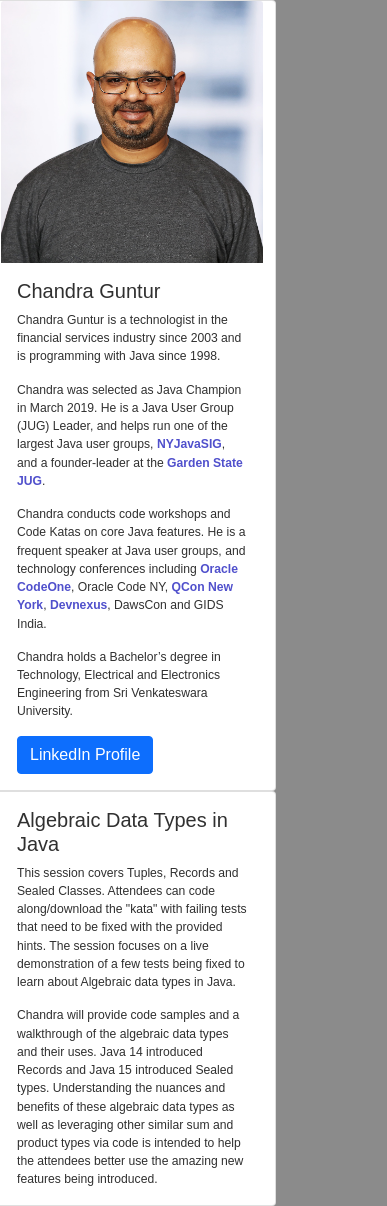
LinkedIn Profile (85, 754)
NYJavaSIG (189, 444)
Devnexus (78, 605)
